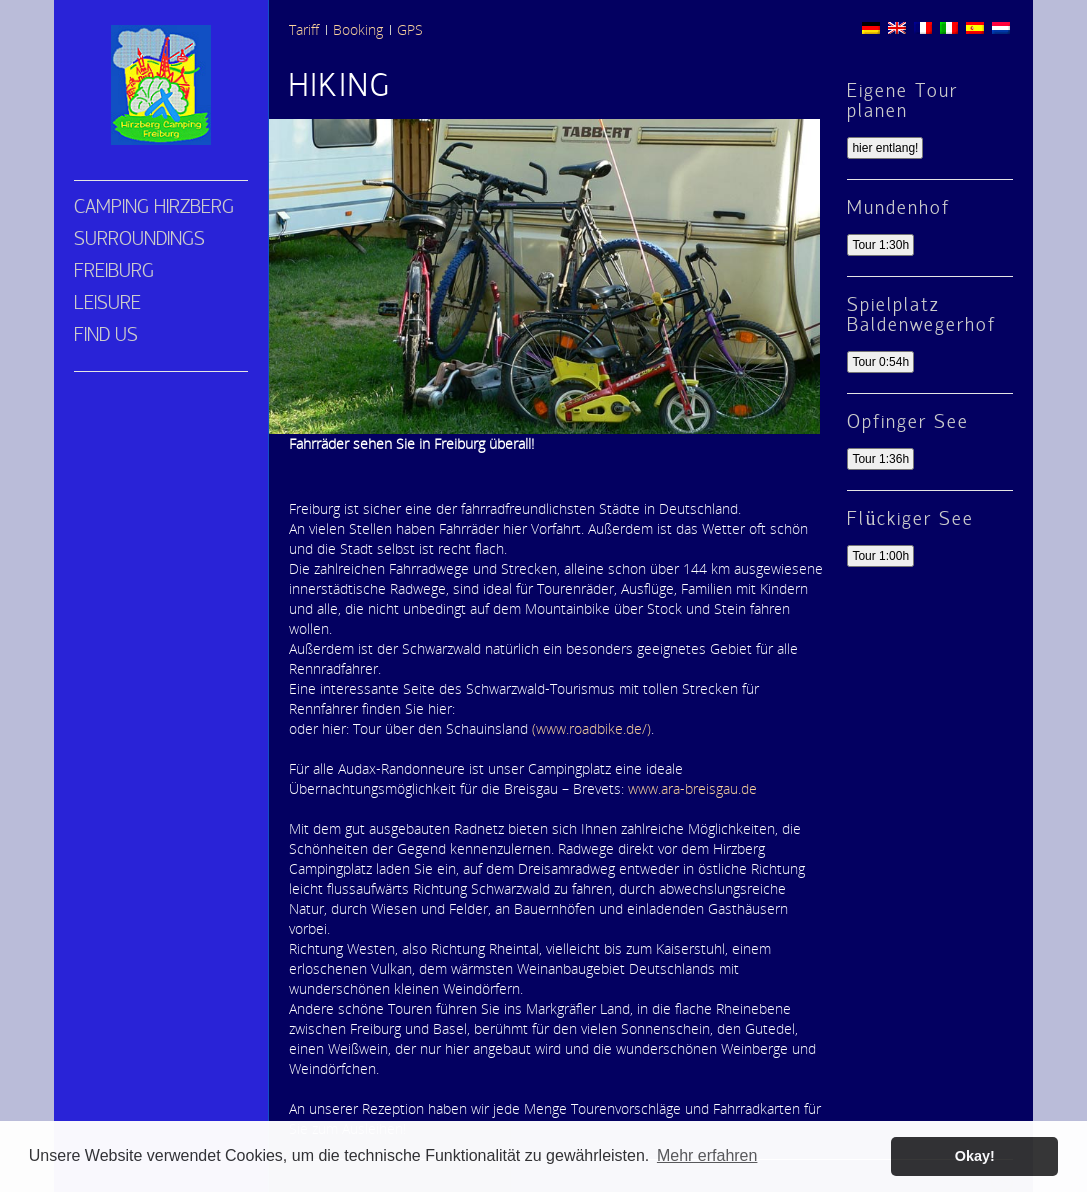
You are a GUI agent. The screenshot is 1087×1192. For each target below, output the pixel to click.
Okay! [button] (975, 1156)
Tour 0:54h (880, 362)
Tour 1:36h (880, 459)
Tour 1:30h (880, 245)
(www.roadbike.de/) (589, 728)
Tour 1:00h (880, 556)
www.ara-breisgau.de (690, 788)
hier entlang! (885, 148)
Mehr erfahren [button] (707, 1155)
